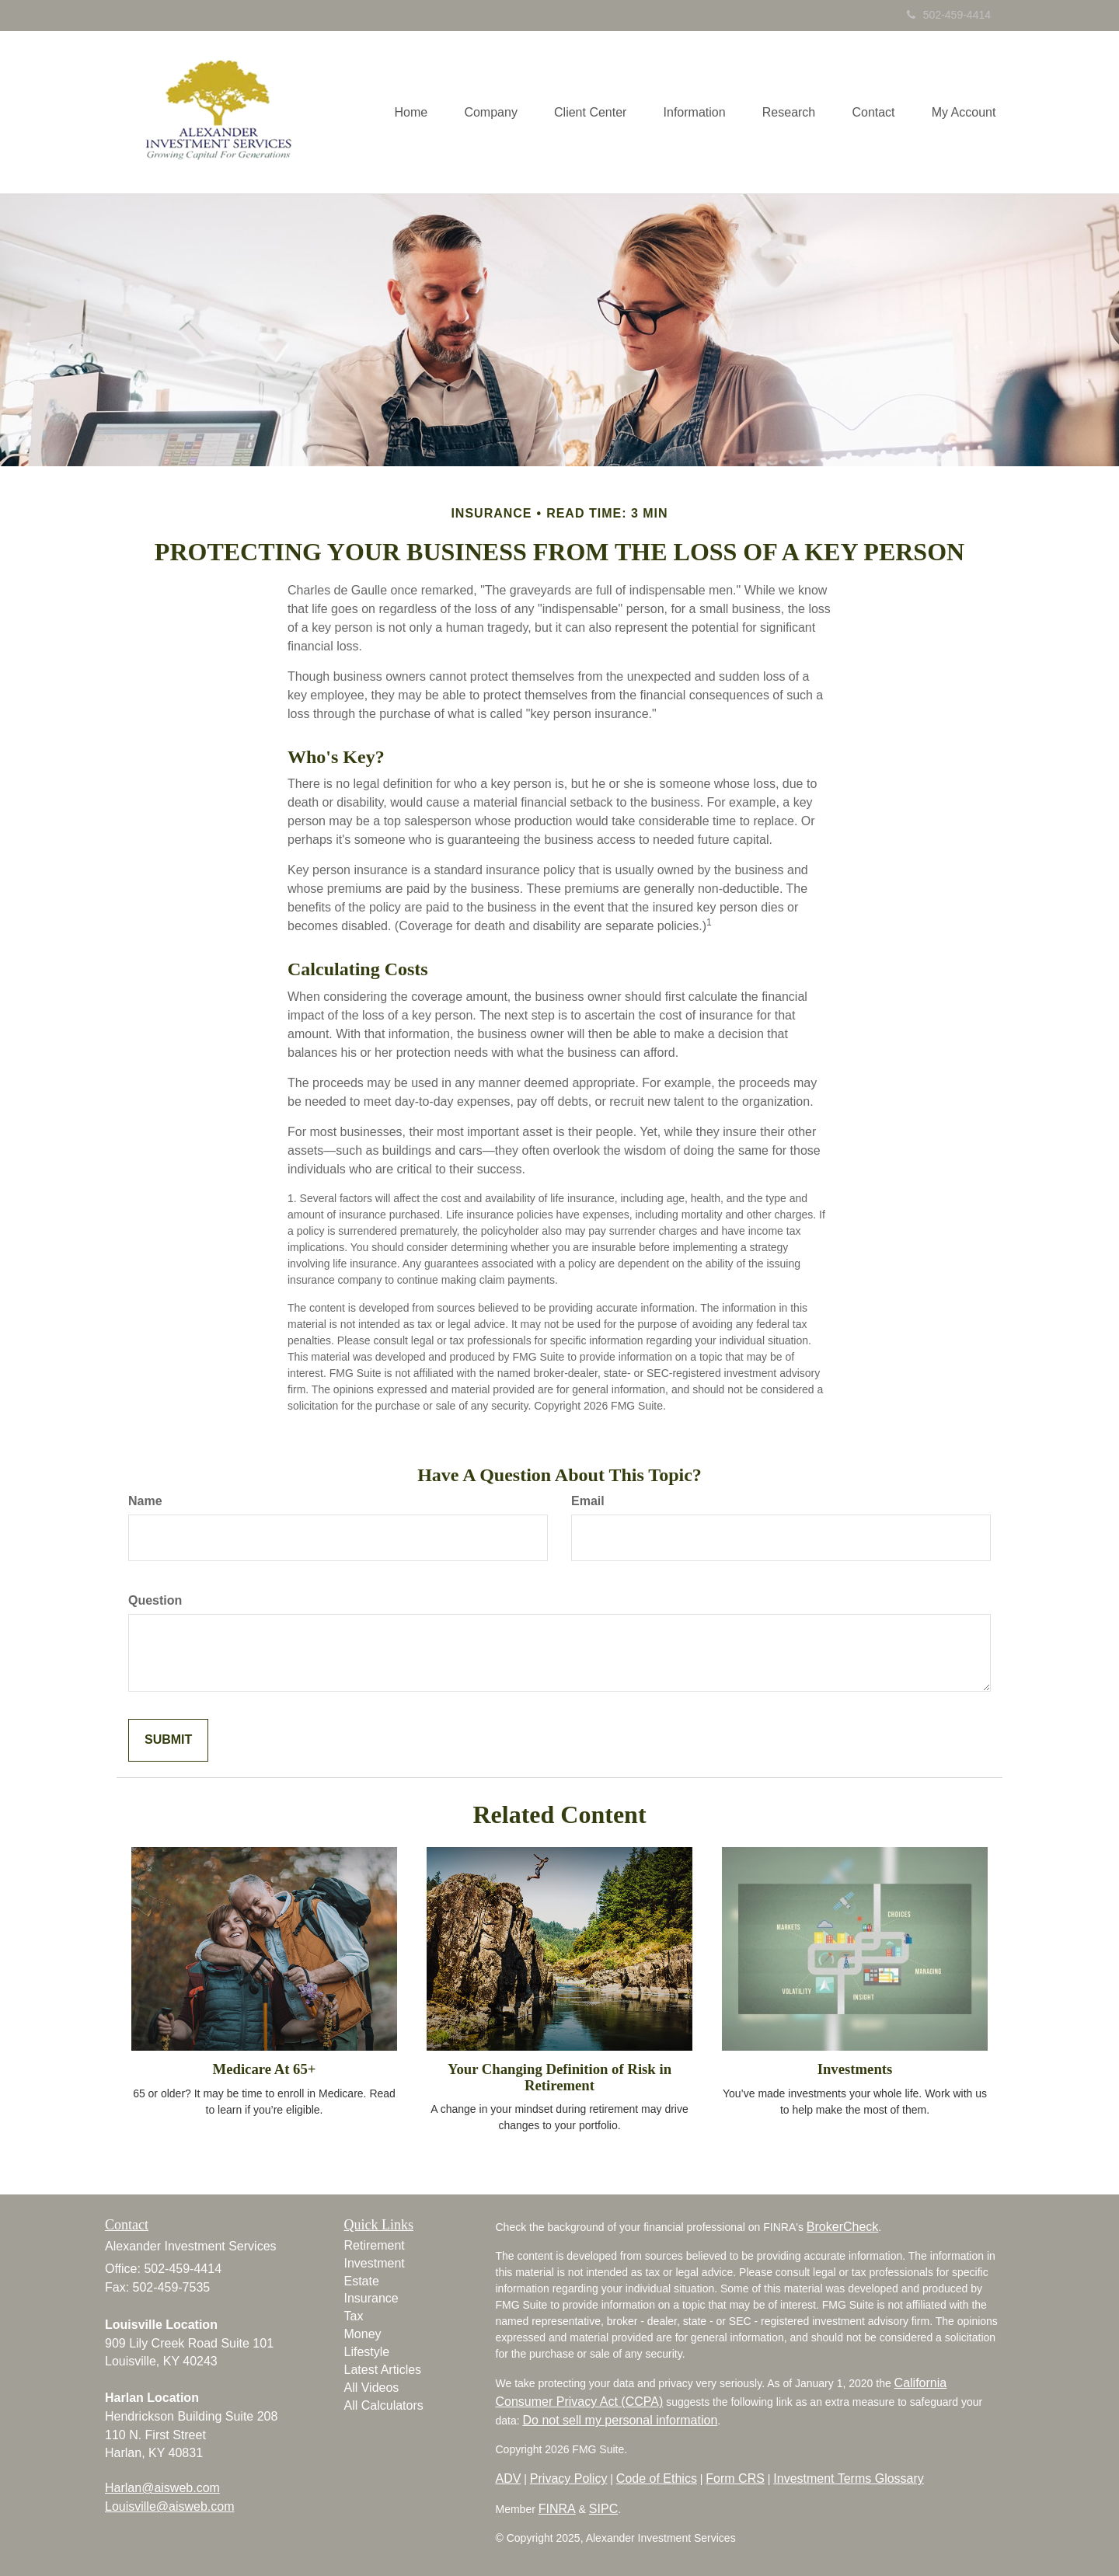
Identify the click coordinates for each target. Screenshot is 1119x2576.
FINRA (557, 2508)
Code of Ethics (656, 2478)
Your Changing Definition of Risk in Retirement (559, 2077)
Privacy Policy (569, 2478)
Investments (855, 2069)
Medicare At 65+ (264, 2069)
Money (363, 2334)
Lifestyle (367, 2351)
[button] (479, 112)
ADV (508, 2478)
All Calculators (384, 2405)
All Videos (371, 2387)
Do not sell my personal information (620, 2420)
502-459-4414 (949, 15)
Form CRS (735, 2478)
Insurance (371, 2298)
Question (155, 1600)
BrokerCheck (842, 2226)
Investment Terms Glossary (848, 2478)
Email (588, 1501)
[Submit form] (168, 1740)
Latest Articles (383, 2369)
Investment (374, 2263)
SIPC (603, 2508)
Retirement (374, 2245)
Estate (361, 2281)
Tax (354, 2316)
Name (145, 1501)
